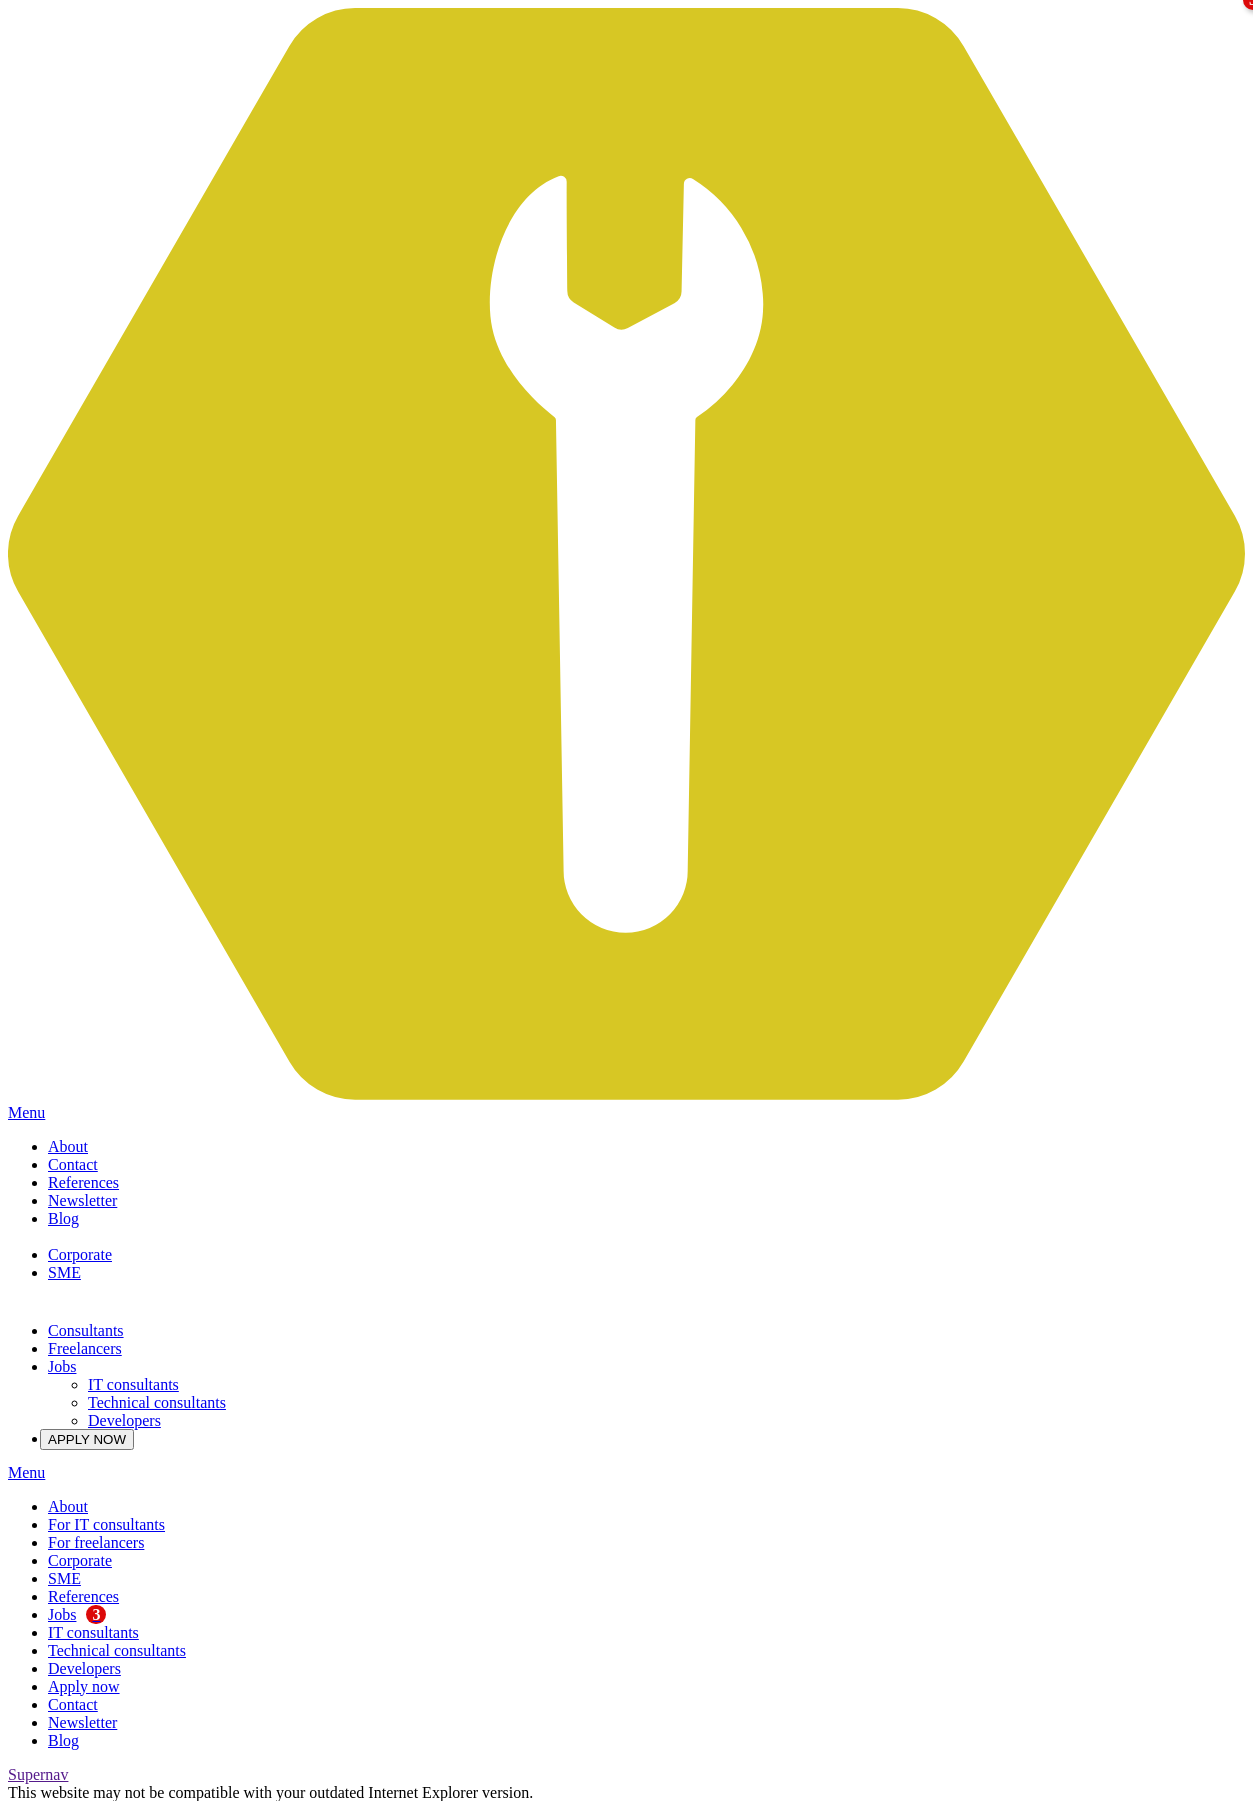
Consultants (86, 1330)
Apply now (84, 1686)
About (68, 1146)
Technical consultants (157, 1402)
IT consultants (133, 1384)
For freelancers (96, 1542)
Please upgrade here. (603, 1792)
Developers (124, 1420)
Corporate (80, 1254)
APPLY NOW (87, 1439)
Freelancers (85, 1348)
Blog (63, 1218)
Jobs (62, 1366)
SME (64, 1272)
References (83, 1182)
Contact (73, 1164)
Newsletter (82, 1200)
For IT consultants (106, 1524)
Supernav (38, 1774)
